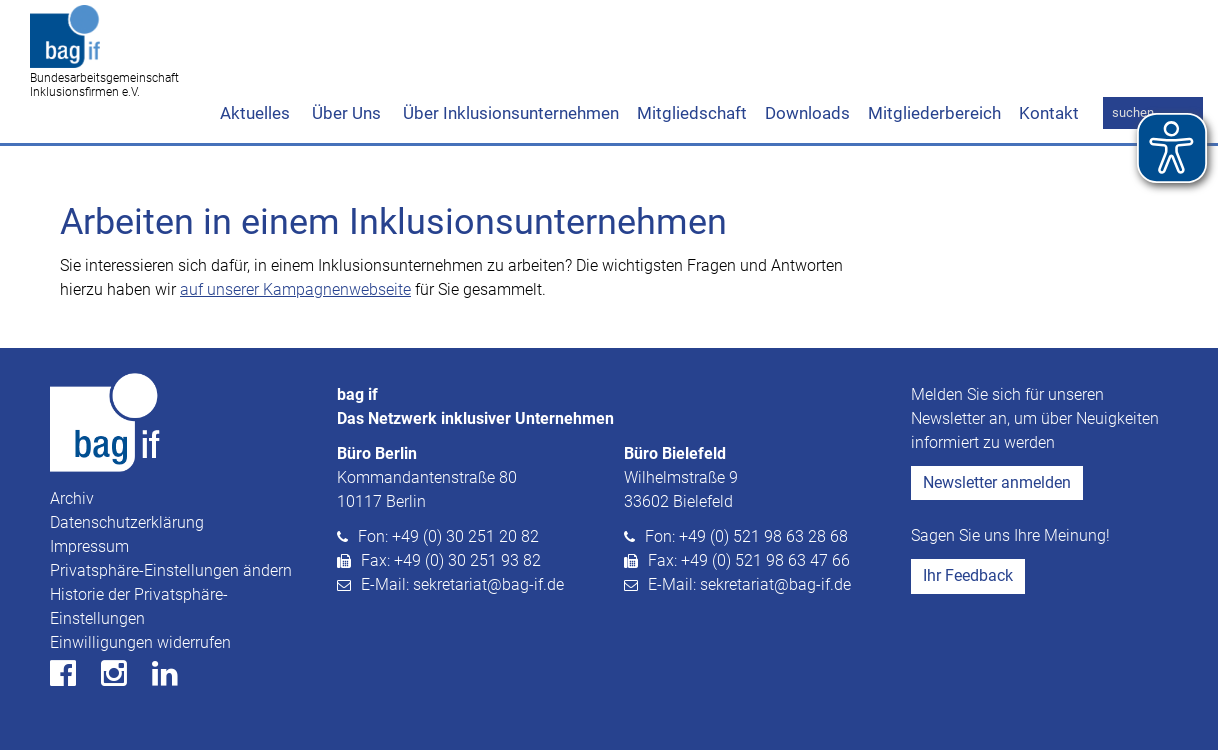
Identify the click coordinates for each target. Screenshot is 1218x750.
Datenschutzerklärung (127, 522)
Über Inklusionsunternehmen (509, 113)
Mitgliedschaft (692, 113)
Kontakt (1049, 113)
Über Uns (344, 113)
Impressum (89, 546)
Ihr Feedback (968, 575)
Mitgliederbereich (934, 113)
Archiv (72, 498)
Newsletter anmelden (997, 482)
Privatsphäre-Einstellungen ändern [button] (171, 570)
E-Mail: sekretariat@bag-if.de (462, 584)
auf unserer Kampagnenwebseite (295, 289)
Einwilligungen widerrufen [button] (140, 642)
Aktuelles (255, 113)
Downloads (807, 113)
